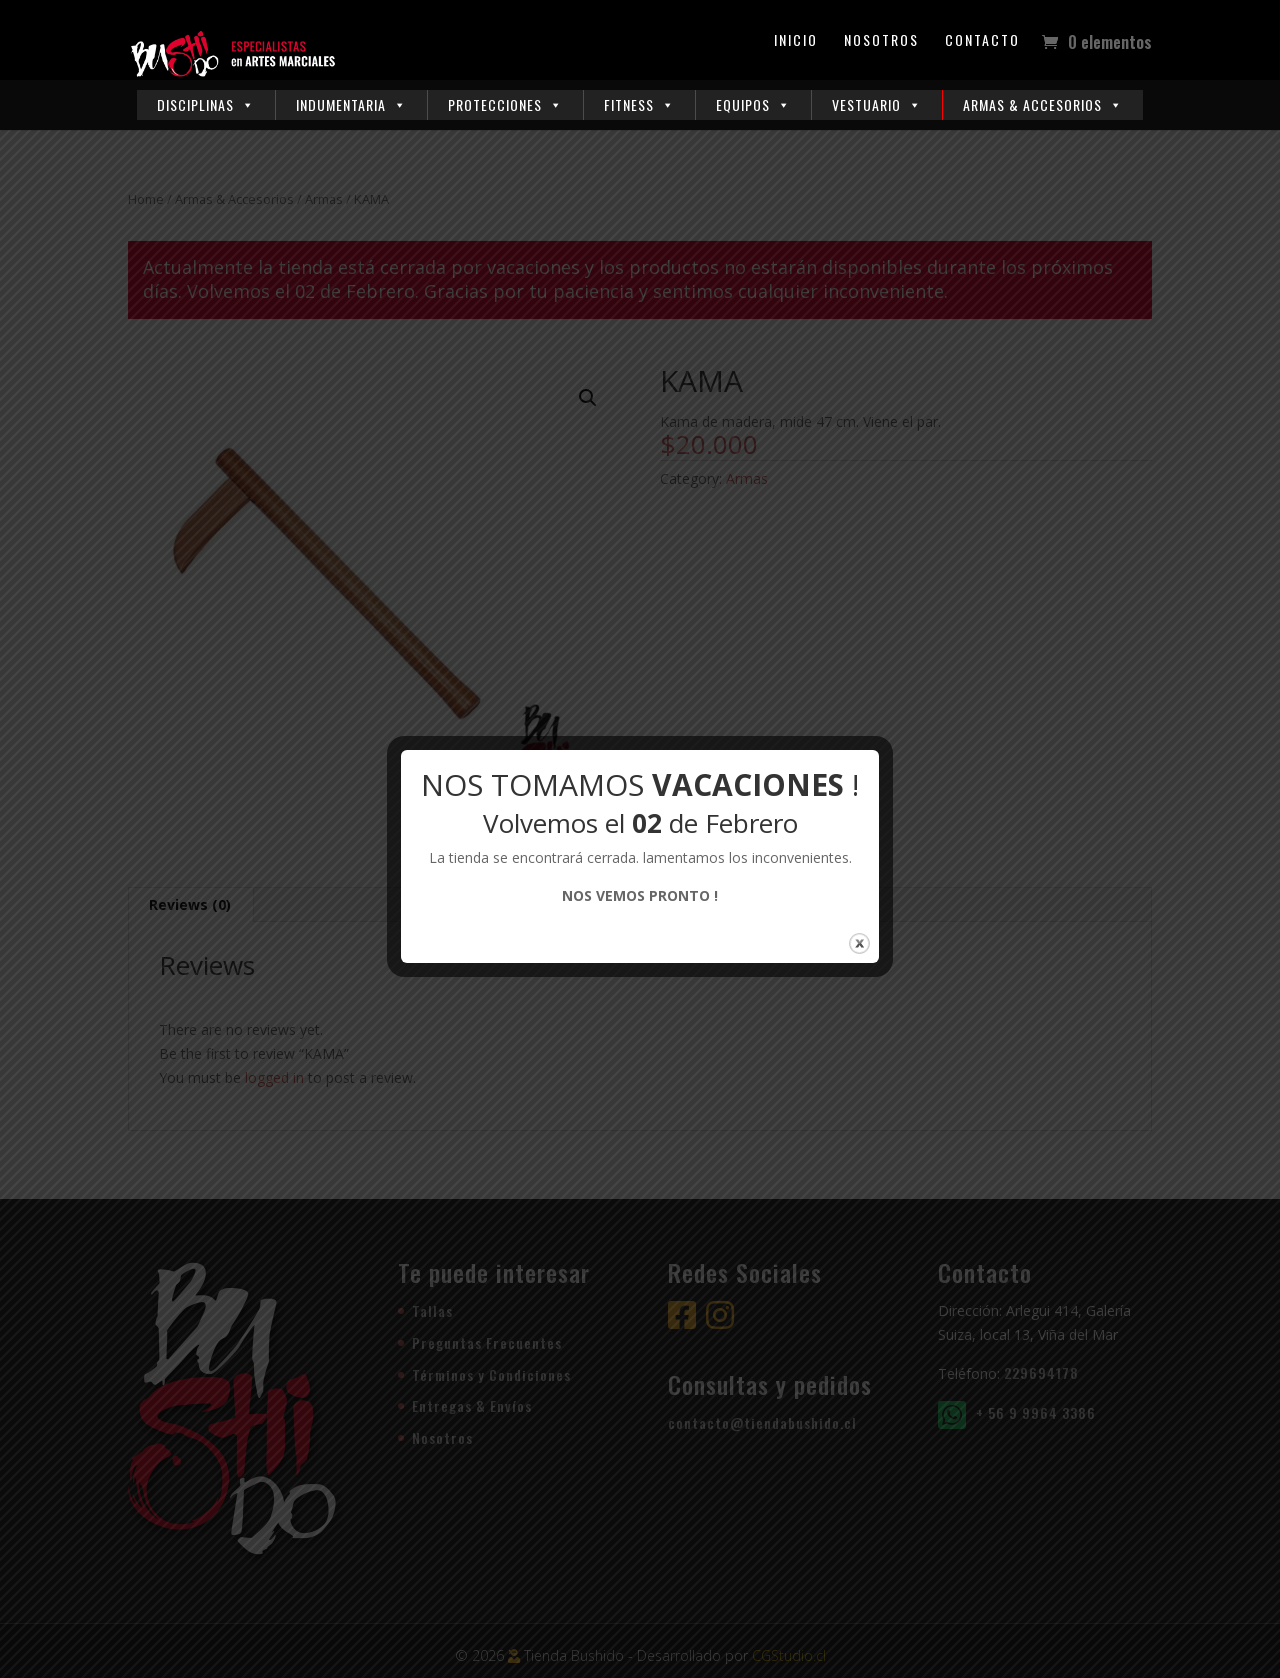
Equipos (753, 104)
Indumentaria (351, 104)
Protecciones (505, 104)
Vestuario (877, 104)
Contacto (982, 41)
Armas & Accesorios (1043, 104)
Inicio (796, 41)
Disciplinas (206, 104)
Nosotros (881, 41)
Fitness (639, 104)
